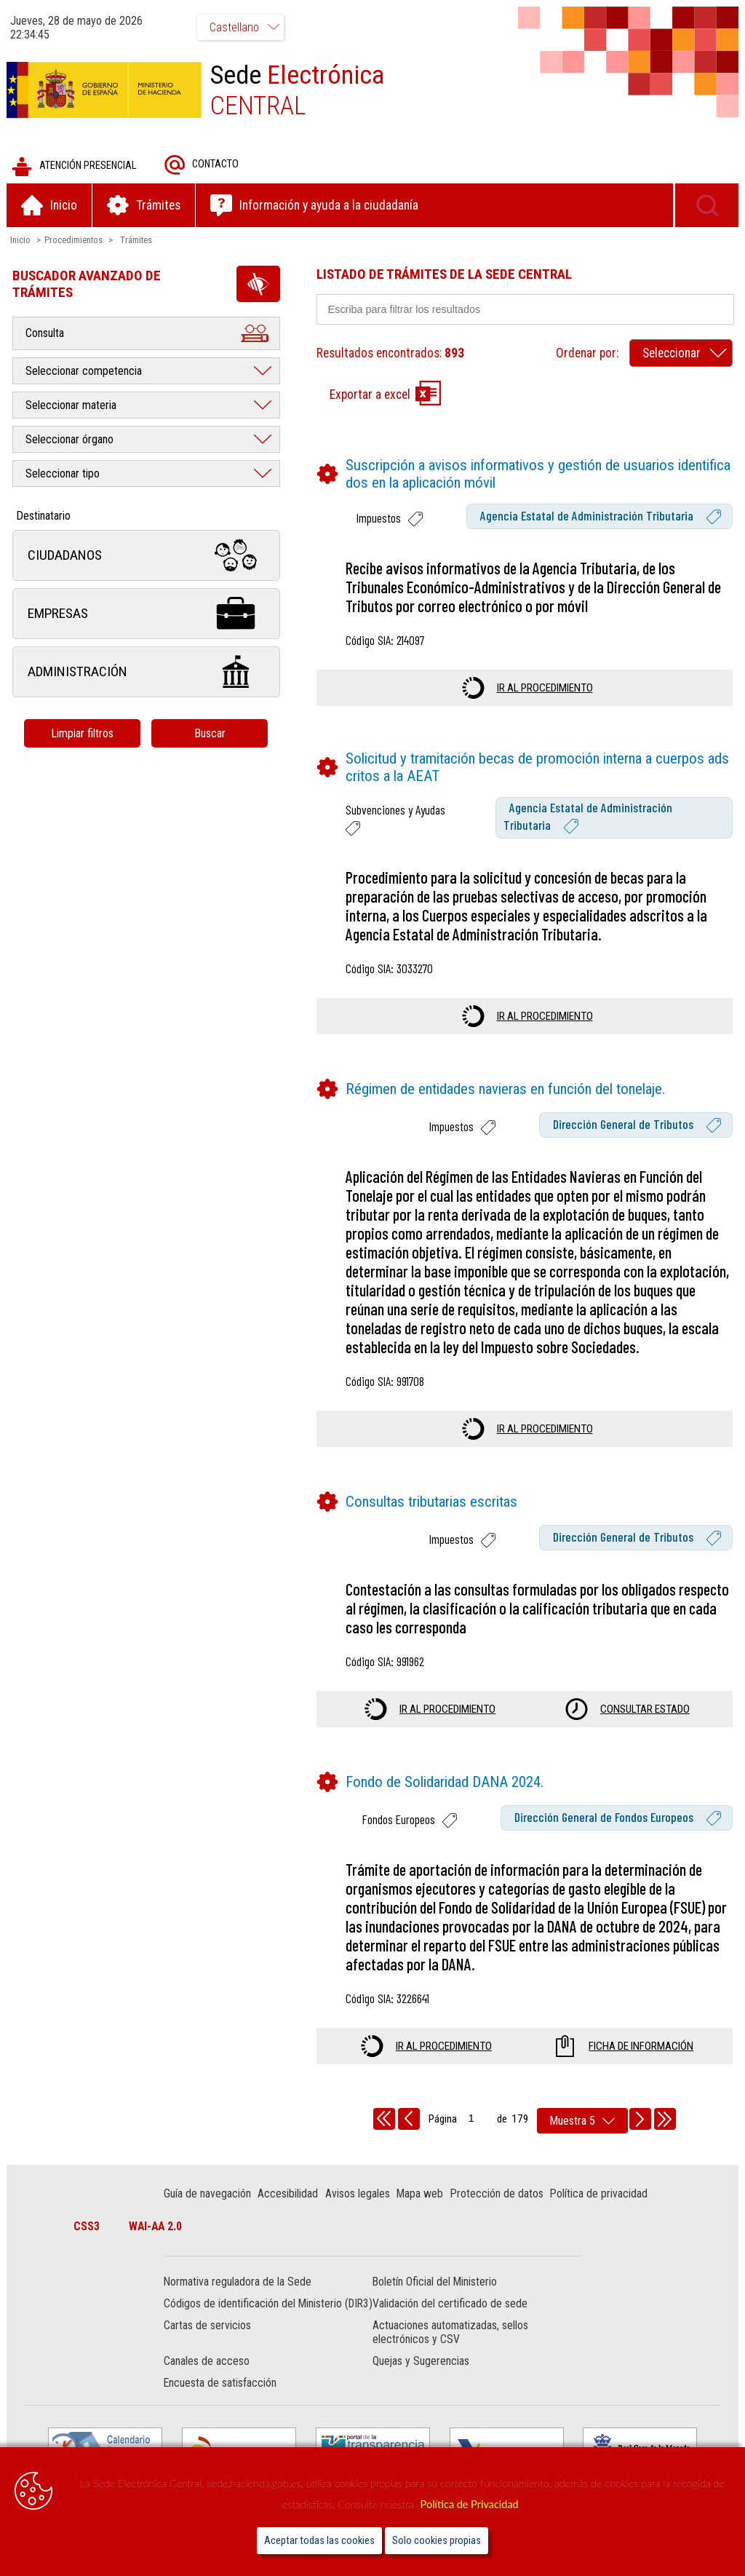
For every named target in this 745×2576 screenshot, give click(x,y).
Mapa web (420, 2194)
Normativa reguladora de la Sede (238, 2283)
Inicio (21, 240)
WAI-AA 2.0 (156, 2227)
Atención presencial (74, 167)
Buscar (210, 734)
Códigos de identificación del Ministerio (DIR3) (253, 2312)
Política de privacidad (599, 2194)
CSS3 (88, 2227)
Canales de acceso (207, 2376)
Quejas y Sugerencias (420, 2376)
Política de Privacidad (470, 2504)
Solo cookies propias (436, 2541)
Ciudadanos (147, 556)
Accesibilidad (288, 2194)
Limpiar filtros (83, 734)
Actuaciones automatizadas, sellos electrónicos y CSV (450, 2347)
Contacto (202, 165)
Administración (147, 673)
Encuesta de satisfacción (220, 2398)
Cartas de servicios (208, 2340)
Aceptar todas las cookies (319, 2541)
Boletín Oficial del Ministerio (434, 2283)
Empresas (147, 614)
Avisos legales (358, 2194)
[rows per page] (582, 2121)
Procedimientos (74, 240)
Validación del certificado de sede (449, 2305)
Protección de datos (497, 2194)
